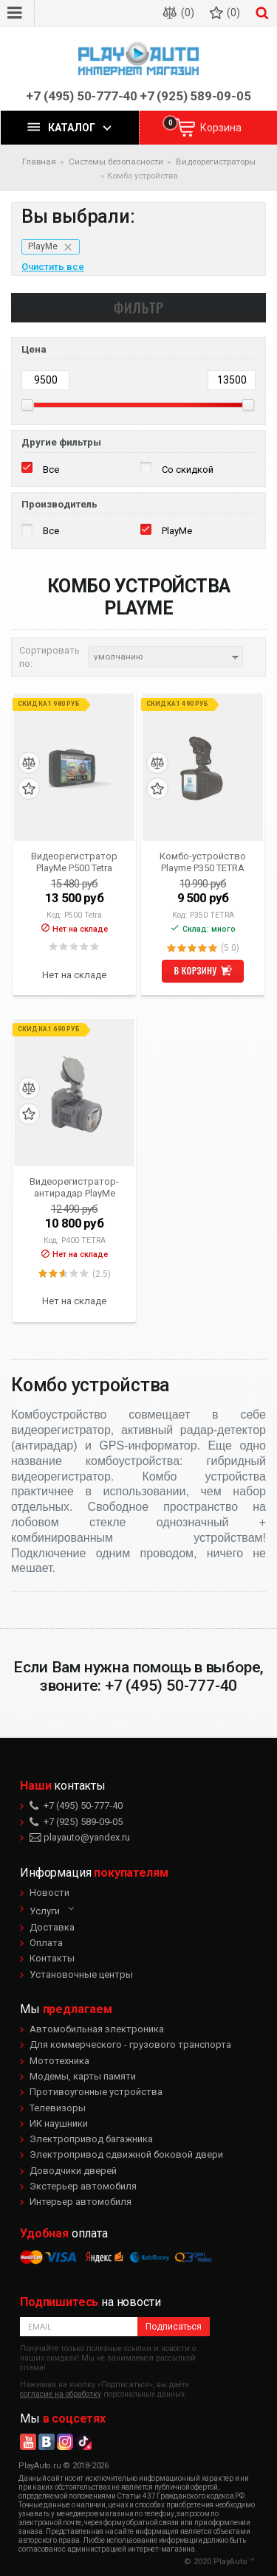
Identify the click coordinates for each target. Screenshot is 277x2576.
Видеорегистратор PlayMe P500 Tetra (74, 862)
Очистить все (52, 267)
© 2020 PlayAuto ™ (219, 2561)
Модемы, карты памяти (83, 2076)
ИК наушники (59, 2123)
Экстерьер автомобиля (83, 2186)
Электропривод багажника (91, 2138)
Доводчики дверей (73, 2170)
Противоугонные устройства (96, 2091)
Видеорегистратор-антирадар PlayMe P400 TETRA (74, 1187)
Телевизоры (58, 2107)
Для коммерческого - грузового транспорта (130, 2044)
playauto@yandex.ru (80, 1837)
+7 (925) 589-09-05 (195, 96)
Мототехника (59, 2060)
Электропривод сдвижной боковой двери (126, 2154)
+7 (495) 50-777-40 (81, 96)
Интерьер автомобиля (80, 2201)
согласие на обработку (60, 2394)
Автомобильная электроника (97, 2029)
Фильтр (139, 307)
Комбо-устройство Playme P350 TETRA (203, 862)
